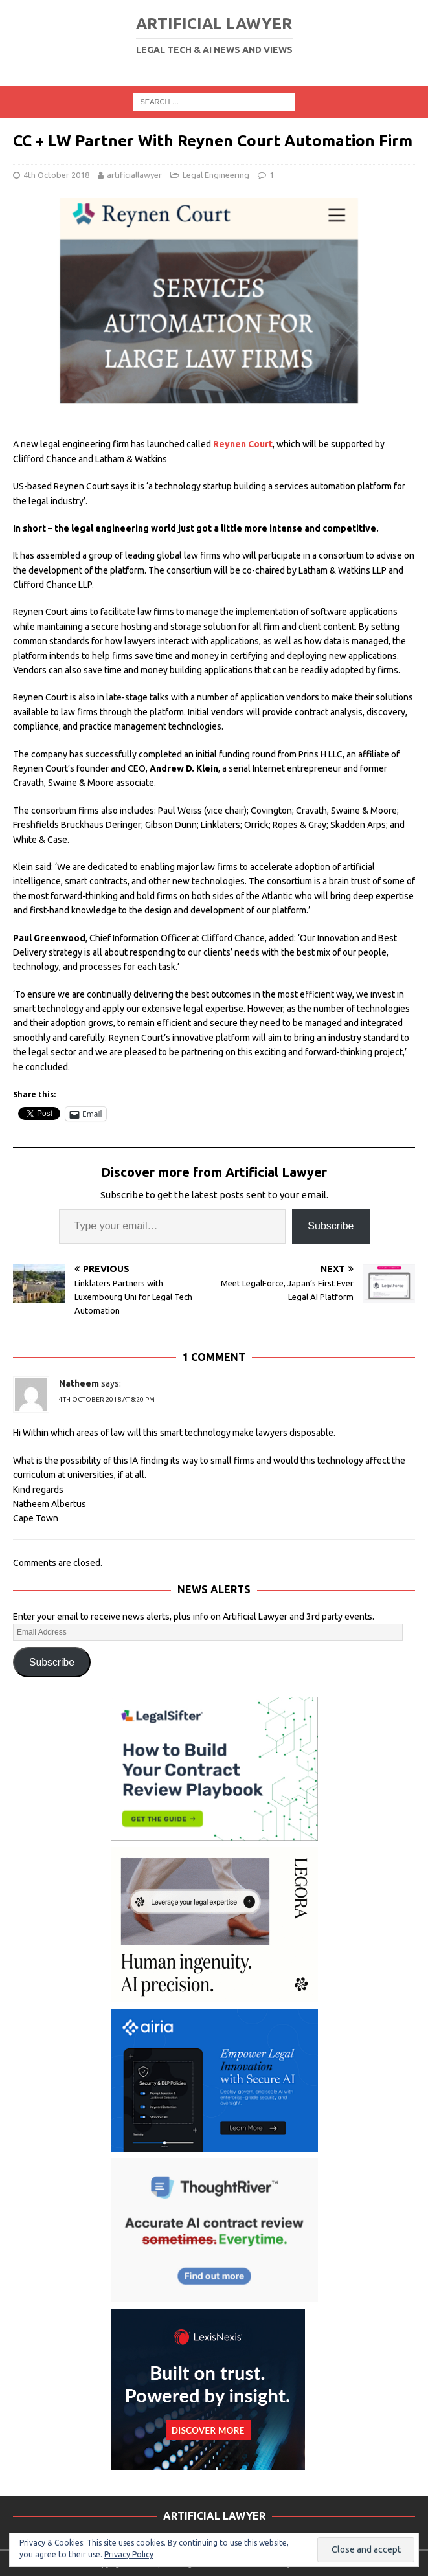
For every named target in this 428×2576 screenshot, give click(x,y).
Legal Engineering (216, 174)
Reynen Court (243, 444)
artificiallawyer (134, 174)
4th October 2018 (56, 174)
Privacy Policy (128, 2554)
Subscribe (331, 1225)
